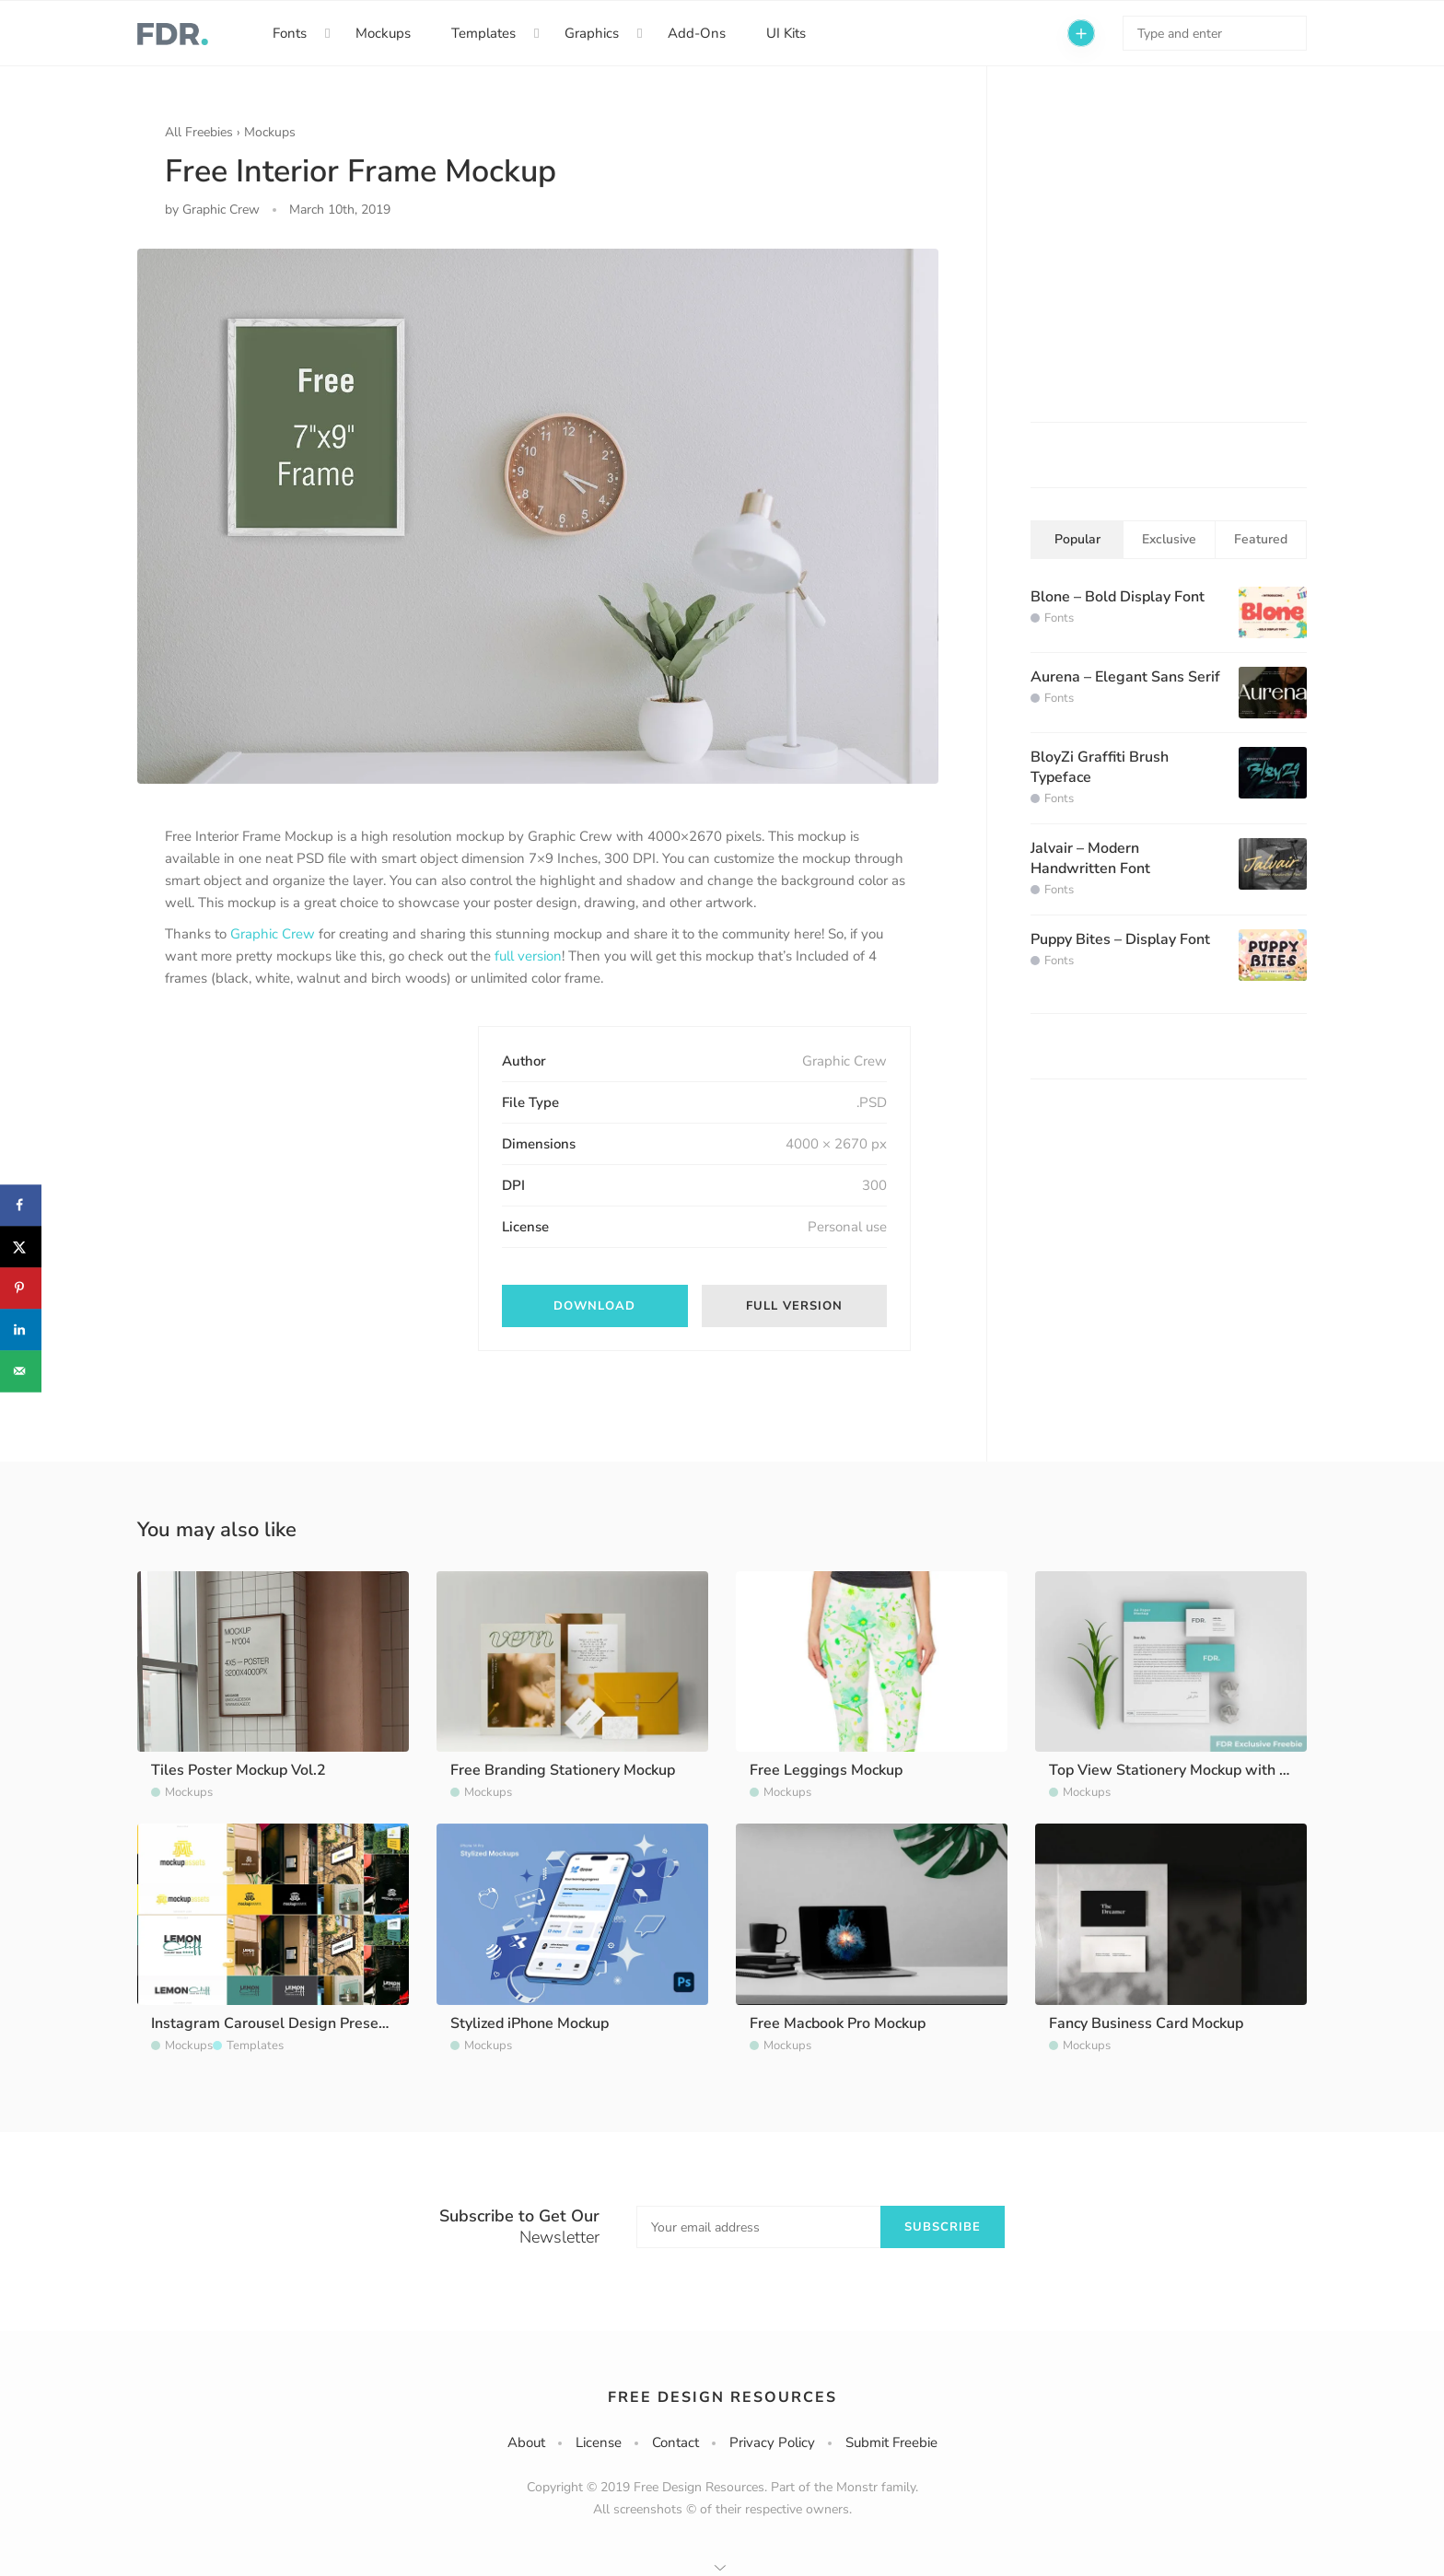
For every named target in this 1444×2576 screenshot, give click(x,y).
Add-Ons (697, 33)
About (526, 2442)
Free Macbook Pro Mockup (838, 2023)
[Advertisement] (303, 1141)
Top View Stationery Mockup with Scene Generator (1220, 1770)
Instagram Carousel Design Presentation (288, 2023)
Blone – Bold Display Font (1118, 597)
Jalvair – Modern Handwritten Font (1090, 858)
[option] (537, 516)
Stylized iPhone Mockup (529, 2023)
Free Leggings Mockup (826, 1770)
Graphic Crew (272, 934)
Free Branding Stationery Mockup (562, 1770)
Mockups (383, 33)
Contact (675, 2442)
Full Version (794, 1306)
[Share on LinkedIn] (20, 1329)
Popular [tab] (1077, 539)
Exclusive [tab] (1169, 539)
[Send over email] (20, 1371)
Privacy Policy (772, 2442)
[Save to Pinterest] (20, 1288)
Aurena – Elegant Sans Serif (1125, 677)
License (599, 2442)
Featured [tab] (1260, 539)
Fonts (290, 33)
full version (528, 956)
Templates (483, 33)
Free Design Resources (722, 2397)
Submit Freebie (891, 2442)
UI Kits (786, 33)
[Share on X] (20, 1246)
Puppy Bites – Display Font (1120, 939)
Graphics (592, 33)
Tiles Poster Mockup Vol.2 (238, 1770)
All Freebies (199, 132)
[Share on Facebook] (20, 1205)
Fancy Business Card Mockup (1146, 2023)
